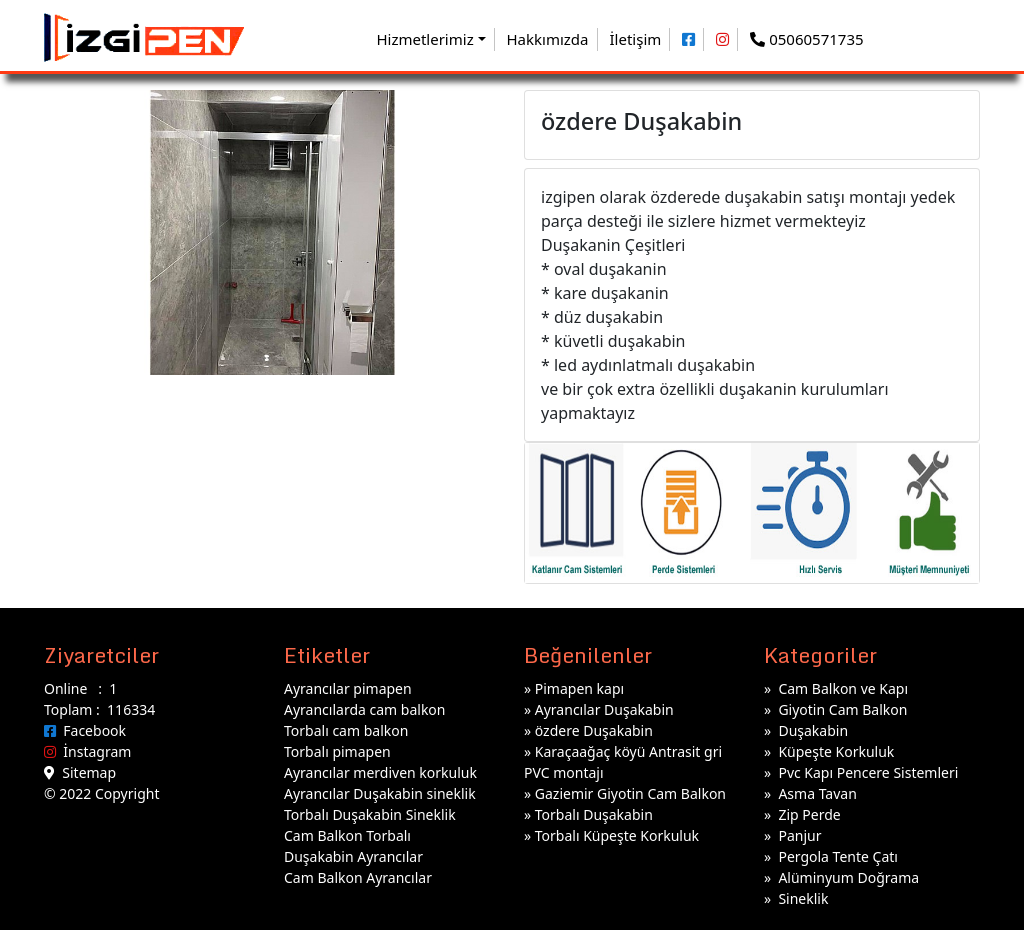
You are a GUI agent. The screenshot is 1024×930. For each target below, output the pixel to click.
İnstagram (87, 751)
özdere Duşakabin (594, 730)
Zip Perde (809, 814)
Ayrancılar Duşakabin (604, 709)
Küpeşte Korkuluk (836, 751)
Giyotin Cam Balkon (842, 709)
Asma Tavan (817, 793)
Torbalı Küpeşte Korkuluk (617, 835)
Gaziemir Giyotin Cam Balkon (630, 793)
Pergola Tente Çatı (838, 856)
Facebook (85, 730)
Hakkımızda (548, 39)
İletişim (636, 39)
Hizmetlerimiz (424, 39)
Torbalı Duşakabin (594, 814)
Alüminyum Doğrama (848, 877)
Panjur (799, 835)
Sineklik (803, 898)
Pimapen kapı (579, 688)
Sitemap (80, 772)
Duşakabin (813, 730)
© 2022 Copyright (101, 793)
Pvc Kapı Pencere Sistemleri (868, 772)
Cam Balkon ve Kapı (843, 688)
